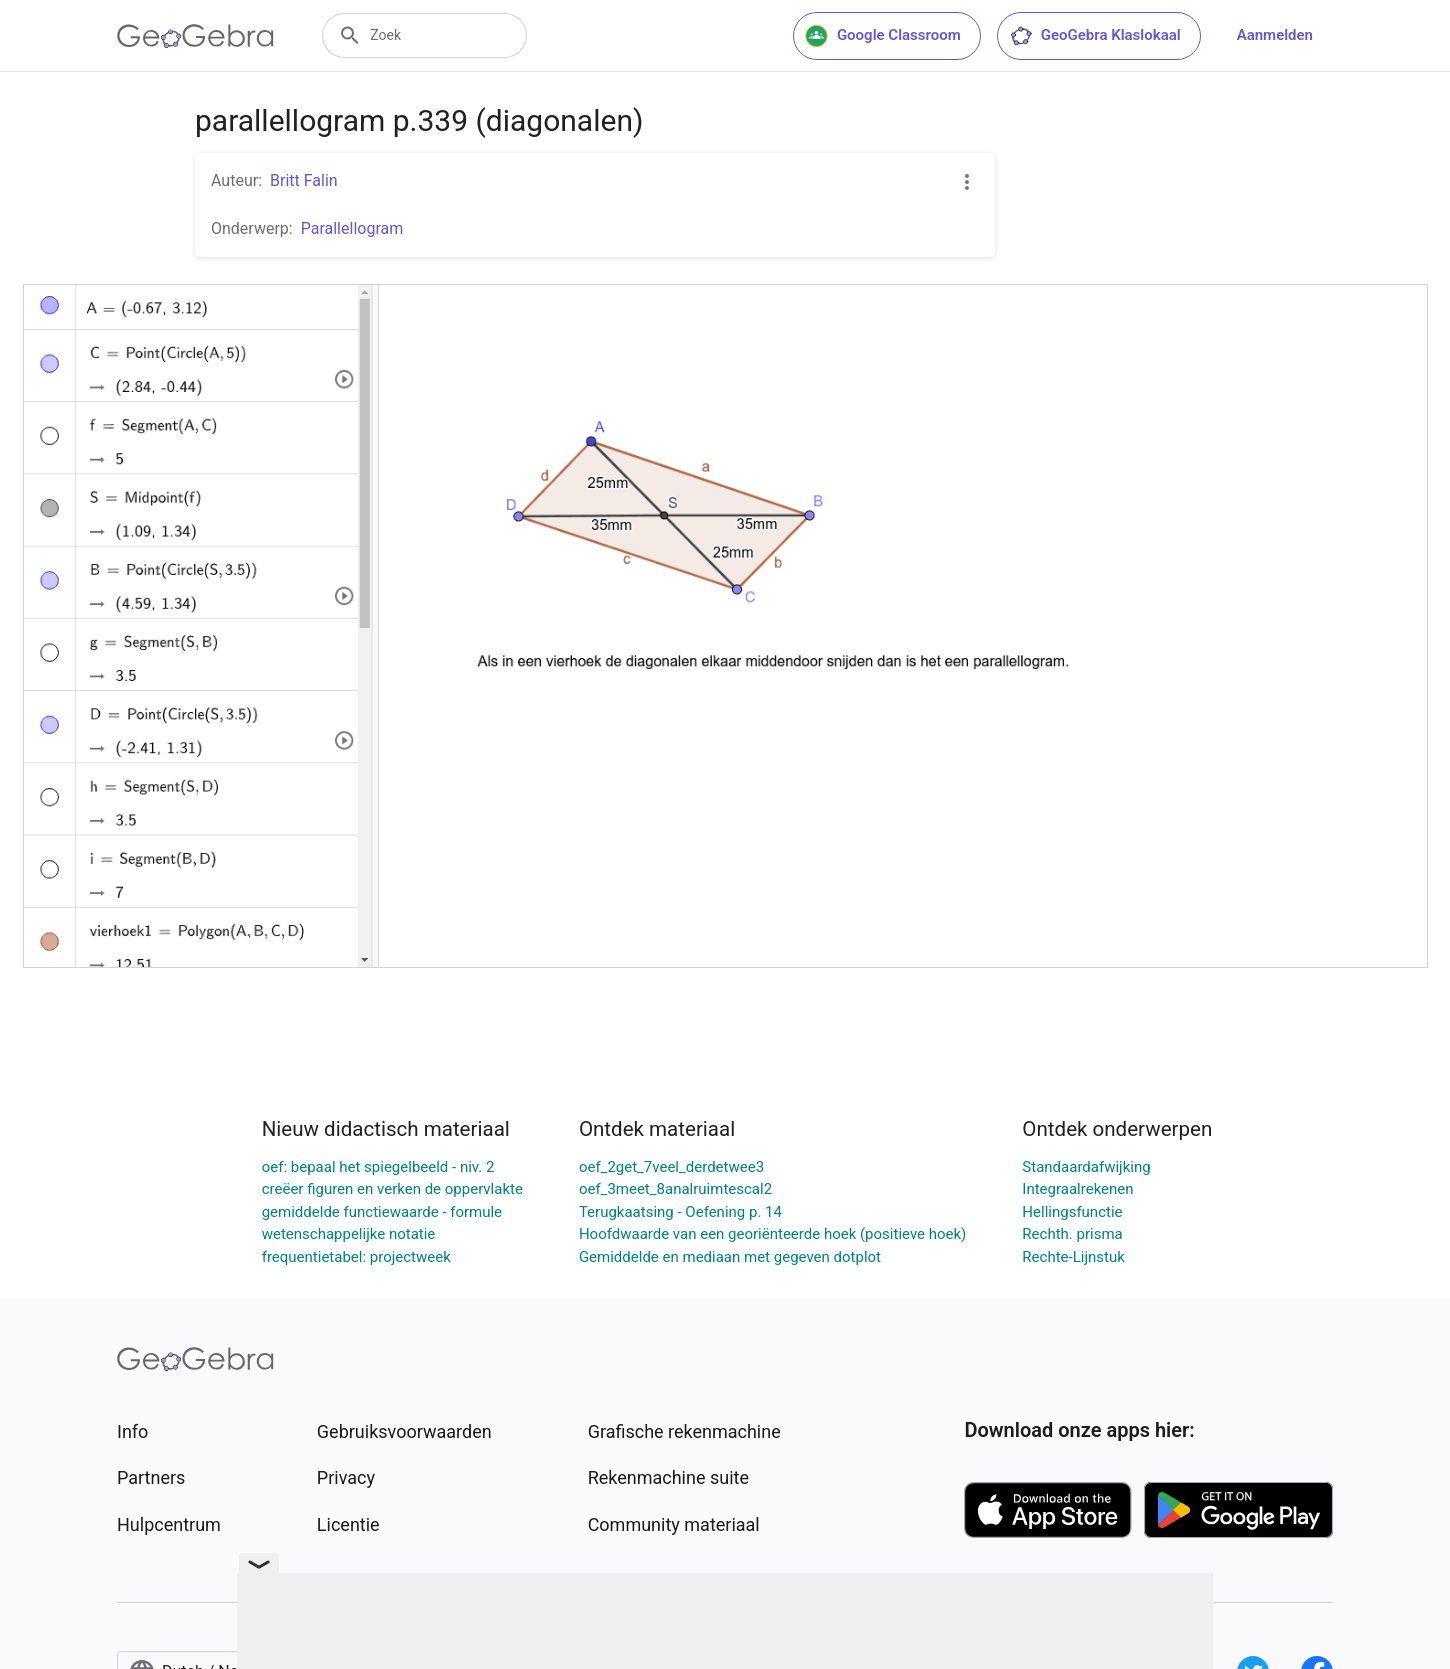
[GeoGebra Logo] (195, 36)
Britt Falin (304, 180)
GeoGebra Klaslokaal (1095, 36)
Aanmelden (1275, 35)
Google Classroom (883, 36)
